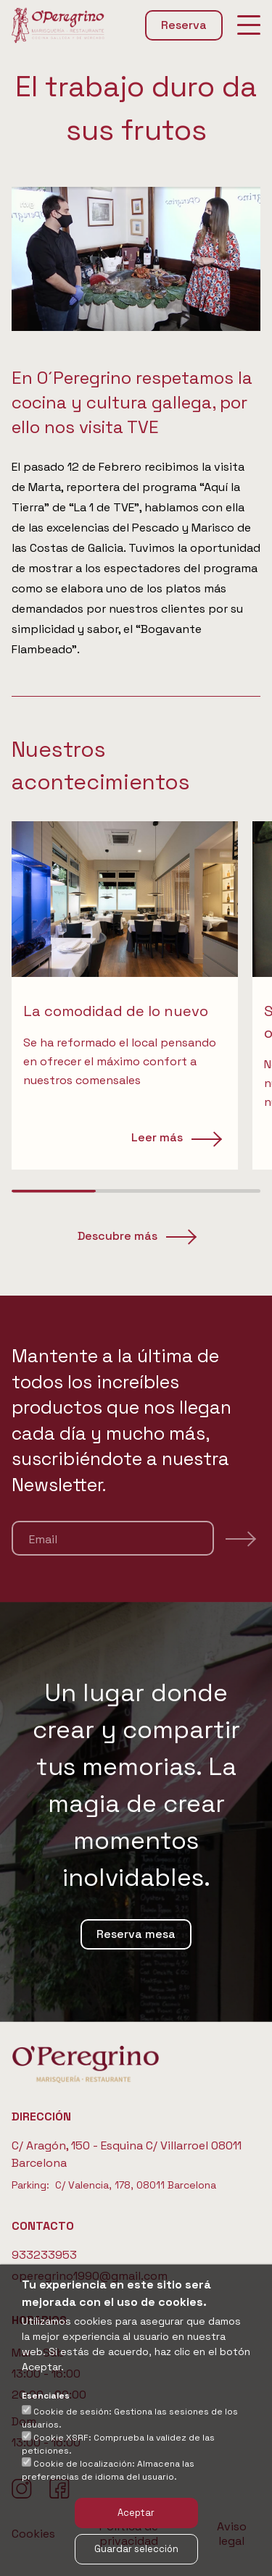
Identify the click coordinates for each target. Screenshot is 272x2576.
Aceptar (136, 2512)
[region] (136, 995)
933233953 (44, 2254)
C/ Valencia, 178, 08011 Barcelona (135, 2184)
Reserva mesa (136, 1934)
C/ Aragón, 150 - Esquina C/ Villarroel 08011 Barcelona (127, 2154)
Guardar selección (136, 2549)
